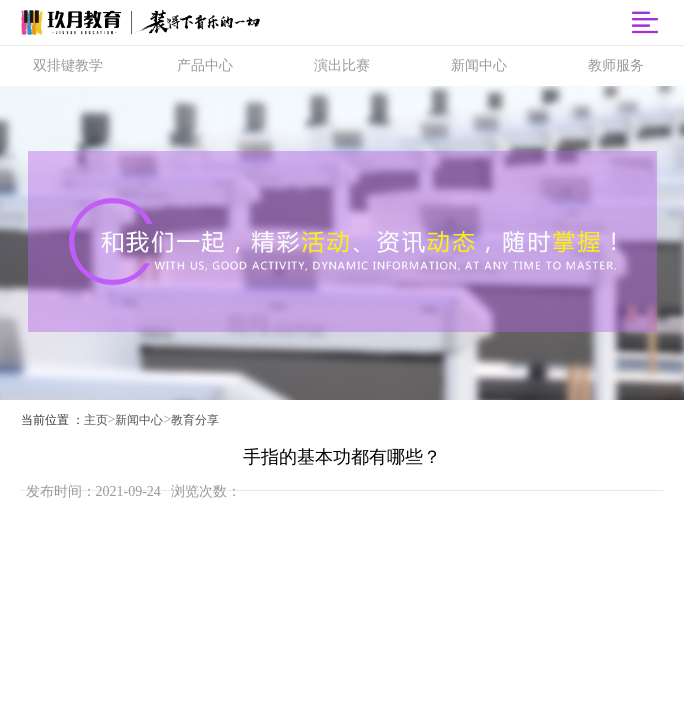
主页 (96, 420)
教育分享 (195, 420)
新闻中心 (139, 420)
